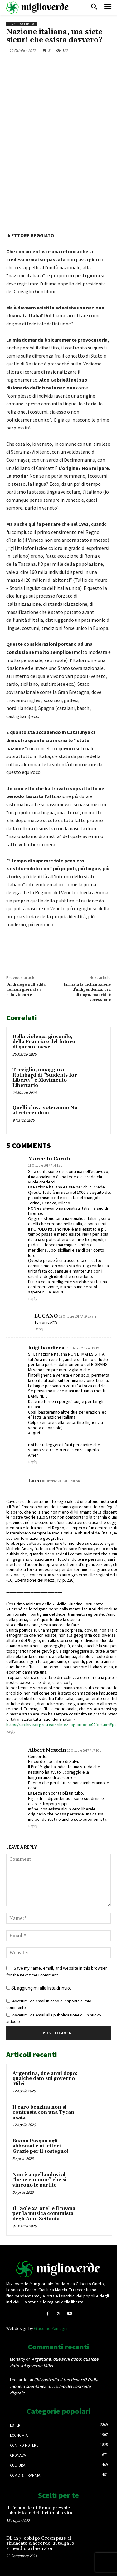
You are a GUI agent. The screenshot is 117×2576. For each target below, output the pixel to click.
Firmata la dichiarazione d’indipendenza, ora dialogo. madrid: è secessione (87, 992)
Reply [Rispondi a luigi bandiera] (32, 1462)
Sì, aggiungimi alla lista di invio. (38, 1988)
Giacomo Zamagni (50, 2328)
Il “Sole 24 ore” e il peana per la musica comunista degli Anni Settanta (43, 2214)
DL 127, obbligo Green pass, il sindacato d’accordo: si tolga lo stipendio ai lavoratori (40, 2543)
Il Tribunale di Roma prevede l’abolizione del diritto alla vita (39, 2510)
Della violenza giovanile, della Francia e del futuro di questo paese (43, 1042)
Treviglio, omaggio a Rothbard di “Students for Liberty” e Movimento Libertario (44, 1077)
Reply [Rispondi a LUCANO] (38, 1329)
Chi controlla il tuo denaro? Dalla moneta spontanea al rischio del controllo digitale (54, 2386)
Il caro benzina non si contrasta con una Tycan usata (43, 2112)
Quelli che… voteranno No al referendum (44, 1110)
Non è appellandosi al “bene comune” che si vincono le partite (39, 2180)
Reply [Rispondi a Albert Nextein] (32, 1826)
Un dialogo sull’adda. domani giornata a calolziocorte (26, 989)
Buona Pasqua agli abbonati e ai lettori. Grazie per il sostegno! (40, 2146)
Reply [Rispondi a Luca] (10, 1732)
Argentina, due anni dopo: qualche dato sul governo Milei (44, 2079)
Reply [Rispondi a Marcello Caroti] (32, 1299)
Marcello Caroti (49, 1158)
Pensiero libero (21, 24)
